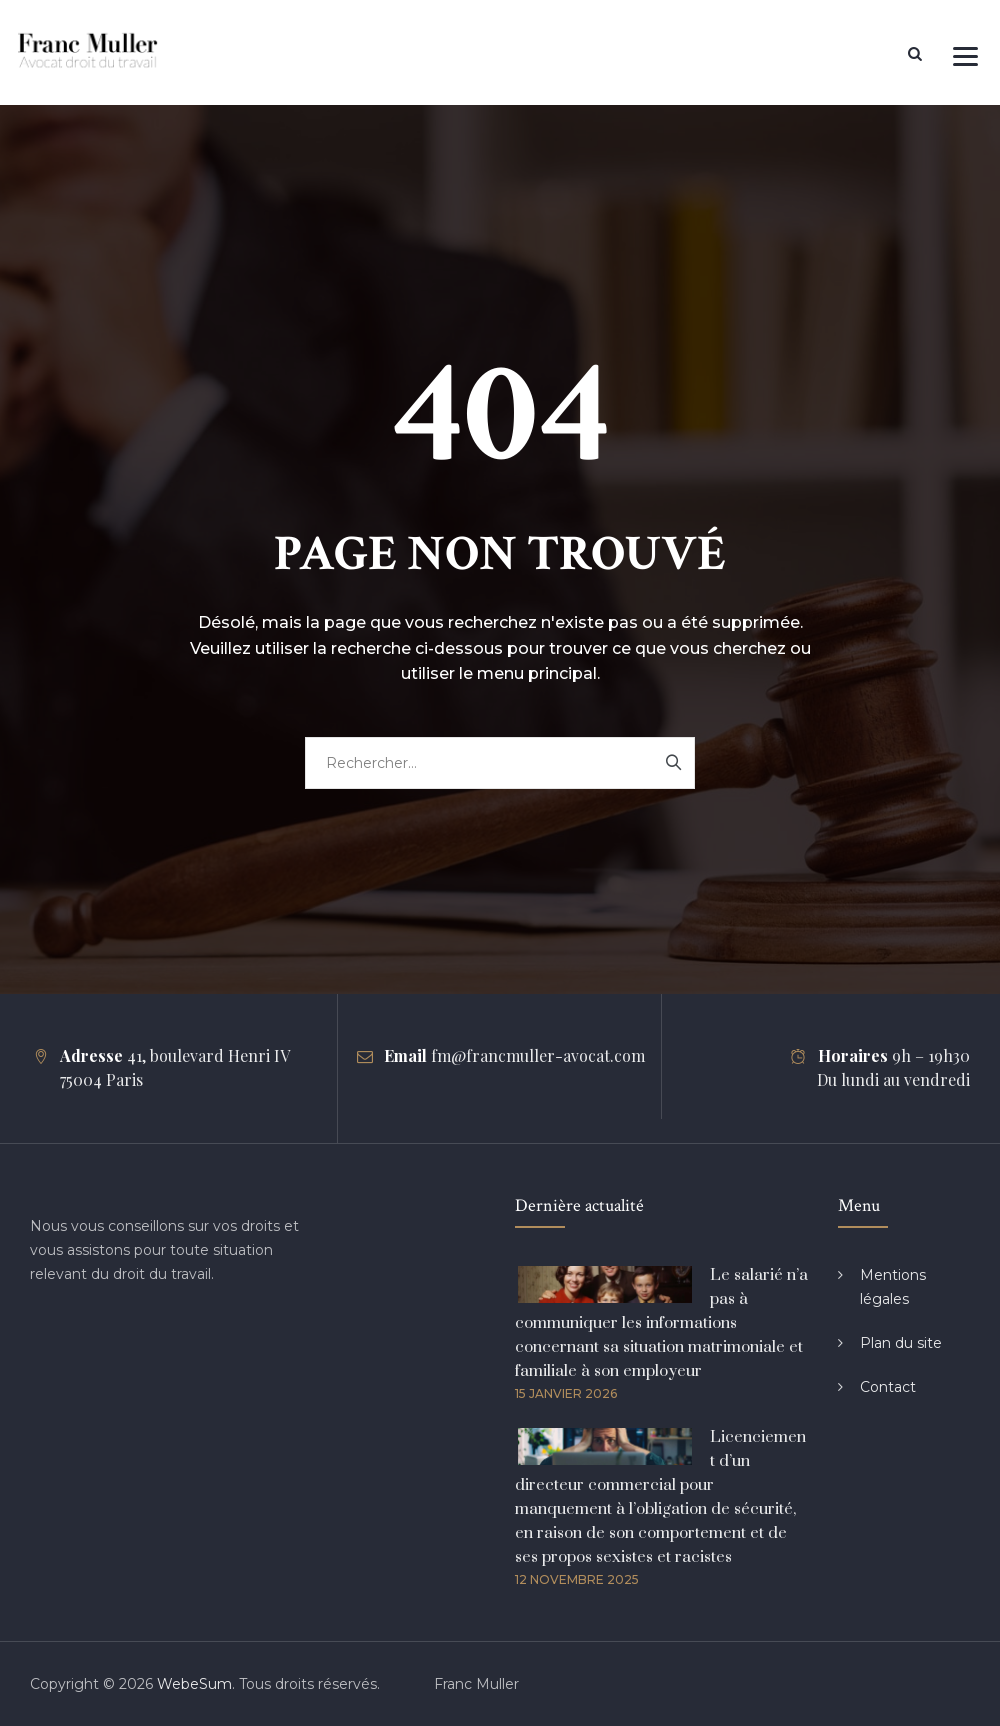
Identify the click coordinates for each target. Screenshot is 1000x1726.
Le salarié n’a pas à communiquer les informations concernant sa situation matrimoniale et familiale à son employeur (661, 1323)
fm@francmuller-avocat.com (538, 1055)
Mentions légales (893, 1287)
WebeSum (194, 1684)
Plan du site (901, 1343)
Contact (888, 1387)
